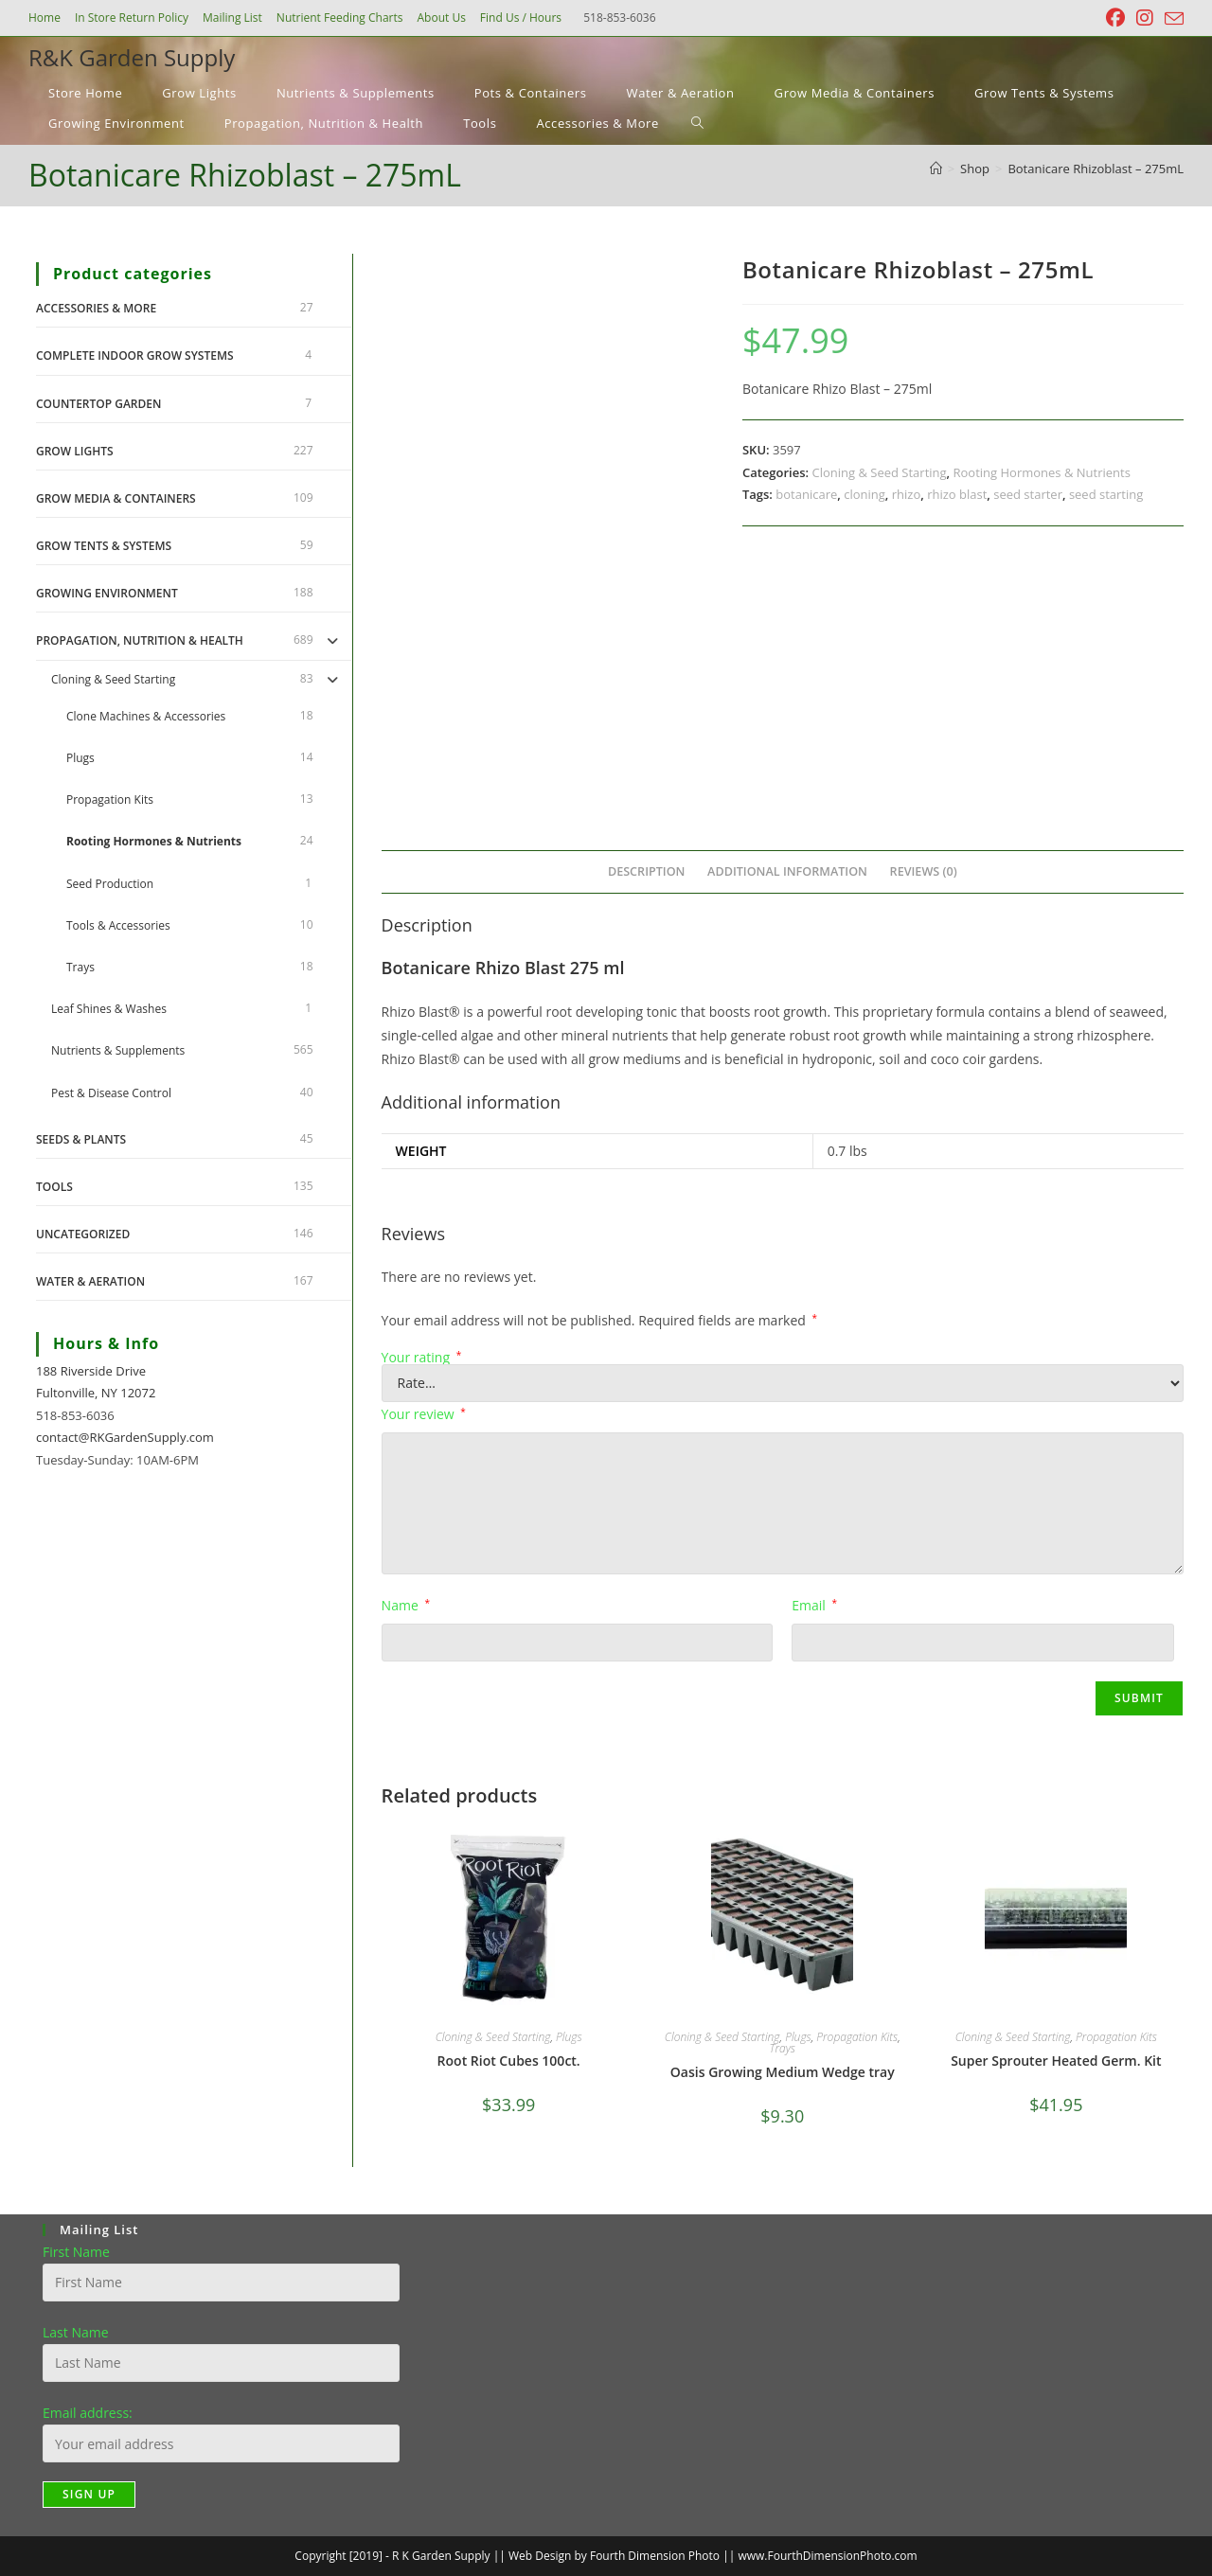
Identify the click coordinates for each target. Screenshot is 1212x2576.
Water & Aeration (90, 1281)
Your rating (422, 1357)
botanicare (806, 494)
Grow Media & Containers (116, 498)
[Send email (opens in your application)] (1171, 19)
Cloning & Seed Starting (878, 472)
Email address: (88, 2413)
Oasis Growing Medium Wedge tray (782, 2072)
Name (406, 1605)
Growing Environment (107, 593)
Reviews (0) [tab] (923, 871)
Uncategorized (83, 1234)
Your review (424, 1414)
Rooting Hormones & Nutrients (1042, 472)
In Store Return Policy (131, 17)
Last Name (76, 2332)
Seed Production (109, 884)
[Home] (936, 168)
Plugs (568, 2037)
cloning (864, 494)
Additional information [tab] (787, 871)
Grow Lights (75, 451)
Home (44, 17)
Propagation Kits (857, 2037)
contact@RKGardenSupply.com (125, 1437)
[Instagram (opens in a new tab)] (1145, 18)
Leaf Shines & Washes (109, 1009)
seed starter (1027, 494)
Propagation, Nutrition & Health (139, 640)
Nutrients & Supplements (118, 1050)
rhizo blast (957, 494)
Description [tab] (647, 871)
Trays (782, 2048)
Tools (54, 1187)
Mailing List (232, 17)
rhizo (906, 494)
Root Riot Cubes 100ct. (508, 2061)
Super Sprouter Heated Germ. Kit (1056, 2061)
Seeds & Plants (81, 1139)
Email (814, 1605)
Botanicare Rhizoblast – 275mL (1095, 168)
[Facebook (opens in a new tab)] (1115, 18)
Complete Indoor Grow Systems (135, 355)
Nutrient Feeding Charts (339, 17)
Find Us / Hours (520, 17)
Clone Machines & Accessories (145, 716)
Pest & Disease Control (111, 1093)
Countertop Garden (98, 404)
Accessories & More (96, 308)
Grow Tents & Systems (103, 546)
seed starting (1106, 494)
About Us (441, 17)
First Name (76, 2252)
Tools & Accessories (118, 925)
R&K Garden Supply (131, 57)
